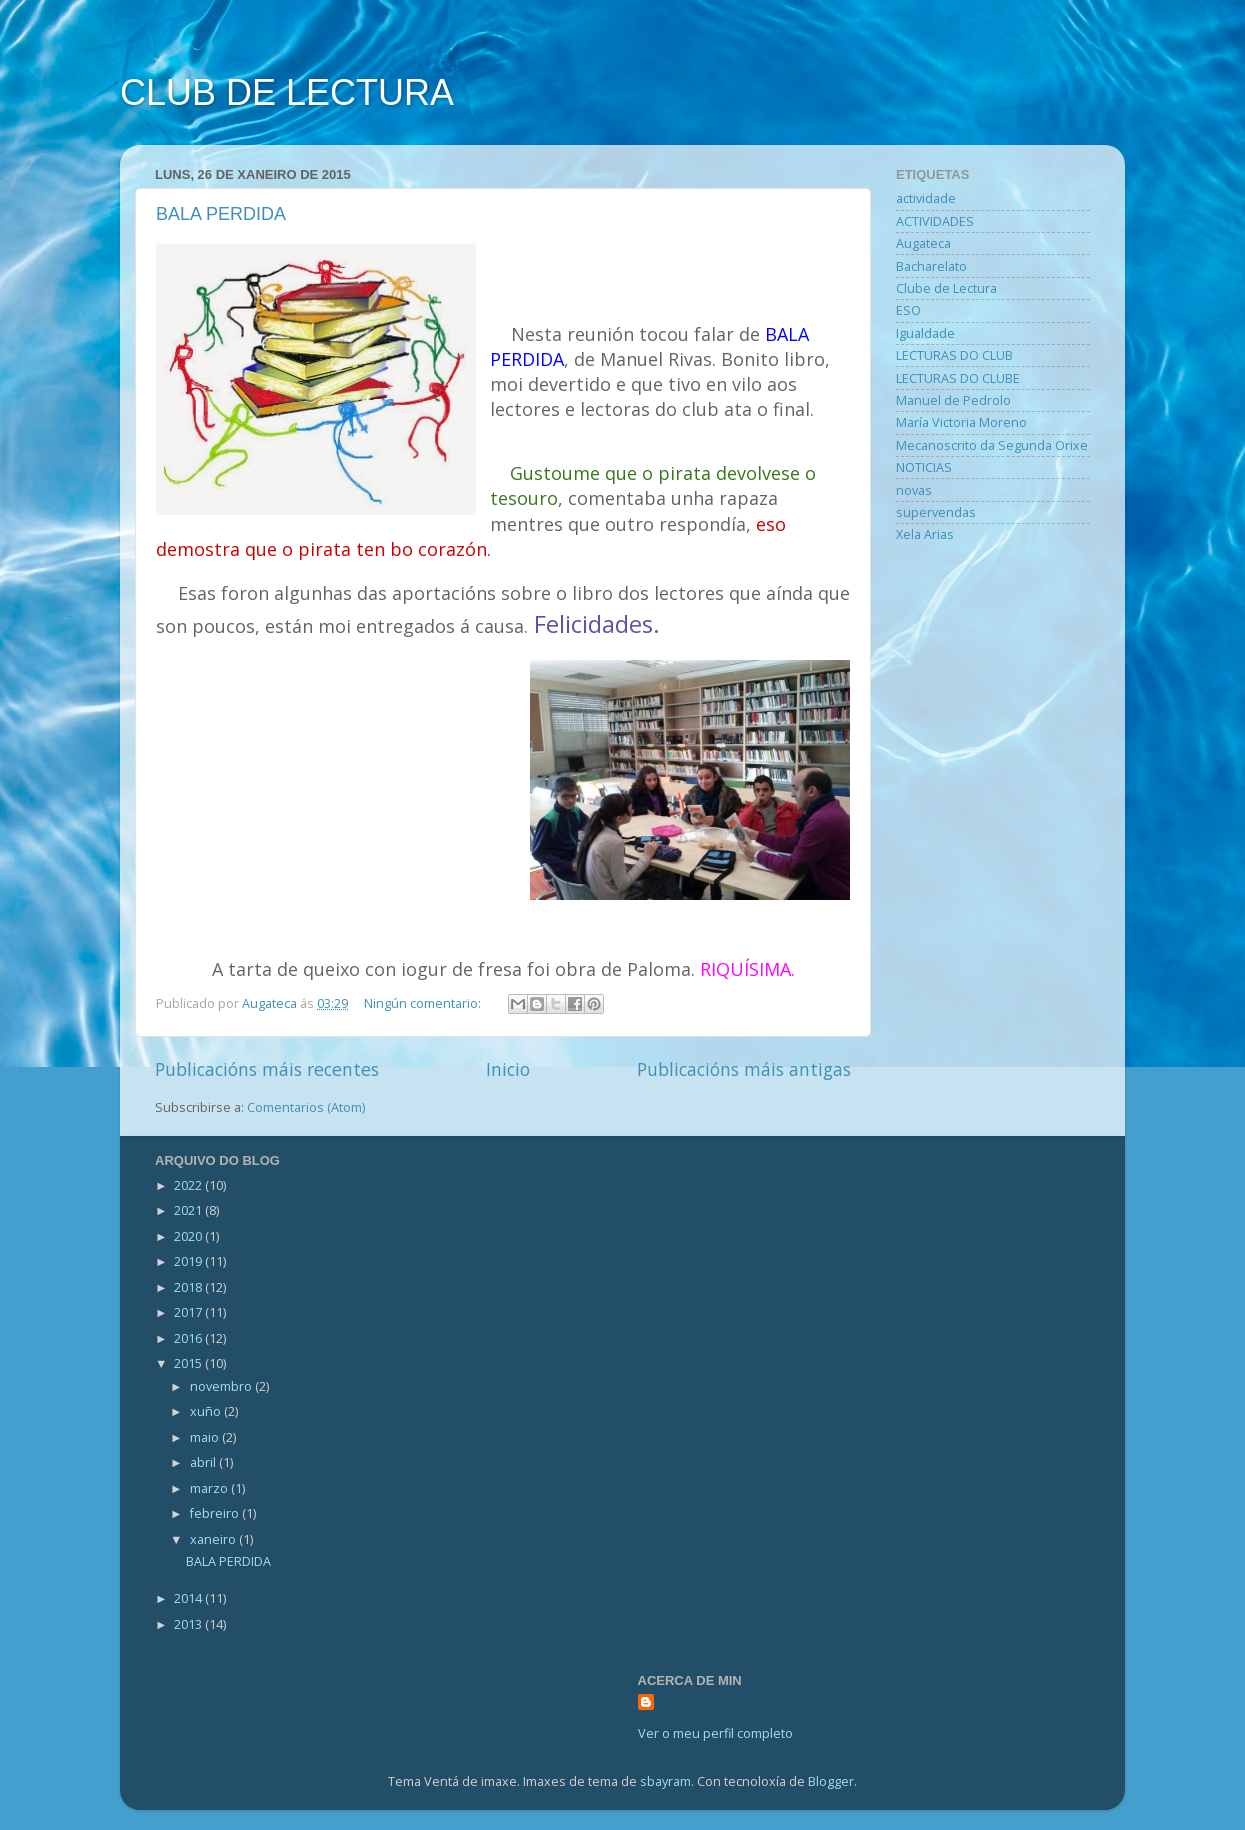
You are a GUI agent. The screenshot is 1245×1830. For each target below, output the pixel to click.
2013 (189, 1624)
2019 (189, 1261)
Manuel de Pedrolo (953, 400)
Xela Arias (925, 534)
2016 (189, 1338)
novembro (222, 1386)
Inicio (508, 1069)
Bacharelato (931, 266)
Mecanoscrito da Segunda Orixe (992, 445)
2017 (189, 1312)
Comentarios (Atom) (306, 1107)
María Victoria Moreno (961, 422)
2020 (189, 1236)
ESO (908, 310)
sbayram (665, 1781)
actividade (926, 198)
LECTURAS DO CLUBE (958, 378)
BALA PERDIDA (221, 214)
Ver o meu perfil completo (715, 1733)
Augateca (923, 243)
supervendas (936, 512)
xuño (207, 1411)
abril (204, 1462)
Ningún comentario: (424, 1003)
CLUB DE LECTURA (287, 92)
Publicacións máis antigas (744, 1069)
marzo (210, 1488)
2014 (189, 1598)
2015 (189, 1363)
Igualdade (925, 333)
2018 (189, 1287)
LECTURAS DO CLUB (954, 355)
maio (206, 1437)
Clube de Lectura (946, 288)
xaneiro (214, 1539)
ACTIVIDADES (935, 221)
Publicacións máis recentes (267, 1069)
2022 (189, 1185)
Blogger (831, 1781)
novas (914, 490)
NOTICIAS (924, 467)
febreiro (216, 1513)
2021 (189, 1210)
